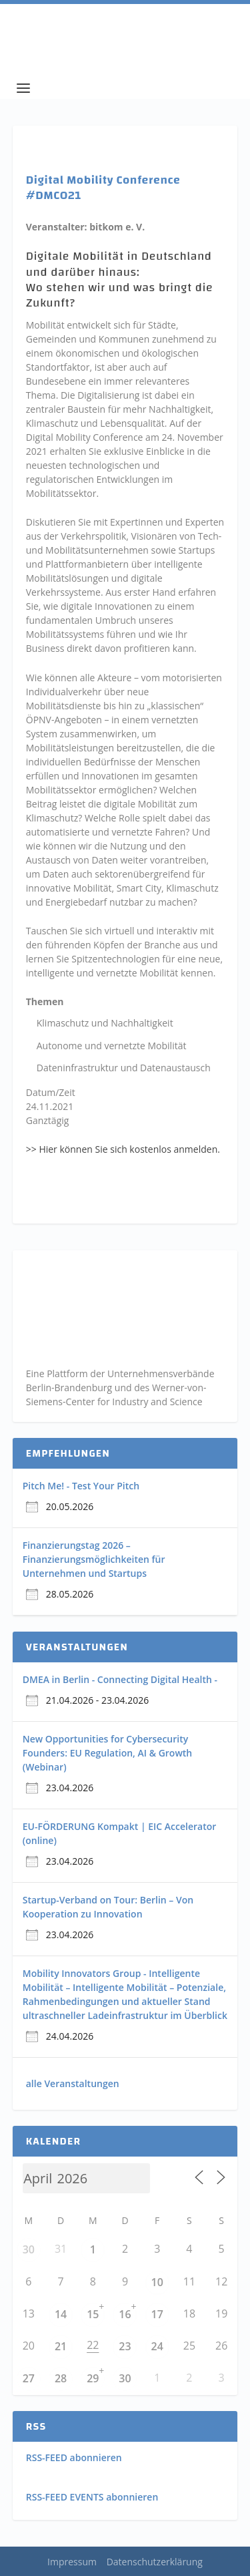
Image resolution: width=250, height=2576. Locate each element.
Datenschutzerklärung (155, 2561)
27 (29, 2378)
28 (61, 2378)
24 (157, 2346)
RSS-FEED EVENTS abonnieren (92, 2497)
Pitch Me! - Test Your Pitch (81, 1485)
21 (61, 2346)
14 (61, 2314)
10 (157, 2282)
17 (157, 2314)
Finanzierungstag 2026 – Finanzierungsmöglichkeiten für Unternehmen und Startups (94, 1559)
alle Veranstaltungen (72, 2083)
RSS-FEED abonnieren (74, 2457)
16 (125, 2314)
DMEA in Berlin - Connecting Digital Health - (120, 1679)
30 (29, 2249)
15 (93, 2314)
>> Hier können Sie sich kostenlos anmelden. (123, 1149)
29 (93, 2378)
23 (125, 2346)
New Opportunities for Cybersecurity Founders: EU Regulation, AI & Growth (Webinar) (108, 1752)
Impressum (72, 2561)
